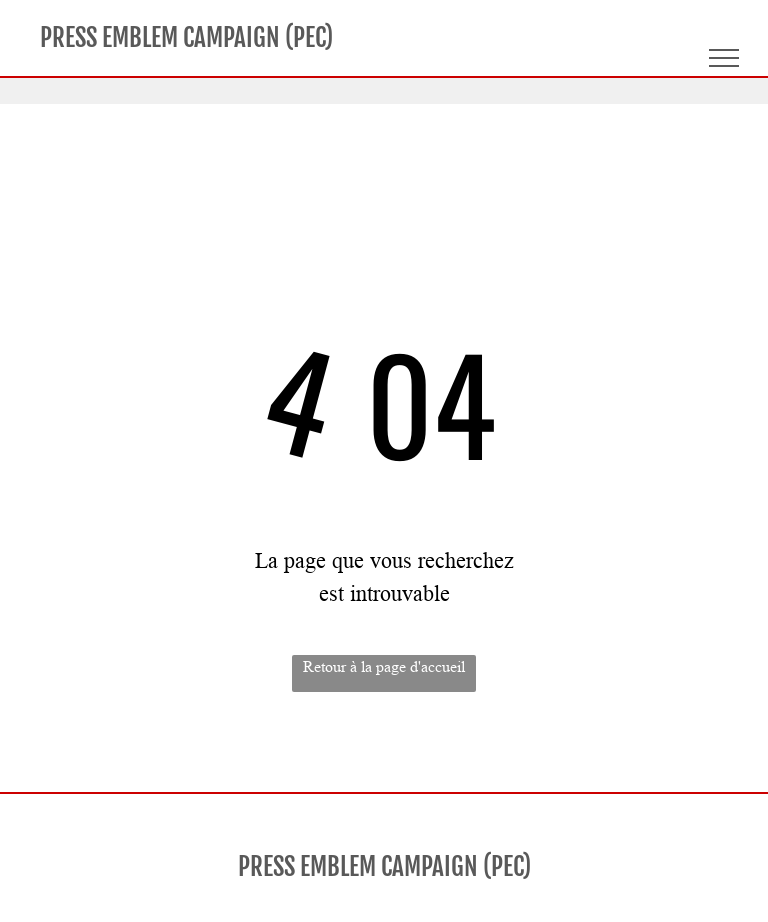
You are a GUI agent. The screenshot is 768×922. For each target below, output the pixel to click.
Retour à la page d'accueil (384, 666)
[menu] (724, 58)
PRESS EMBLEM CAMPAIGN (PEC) (186, 37)
